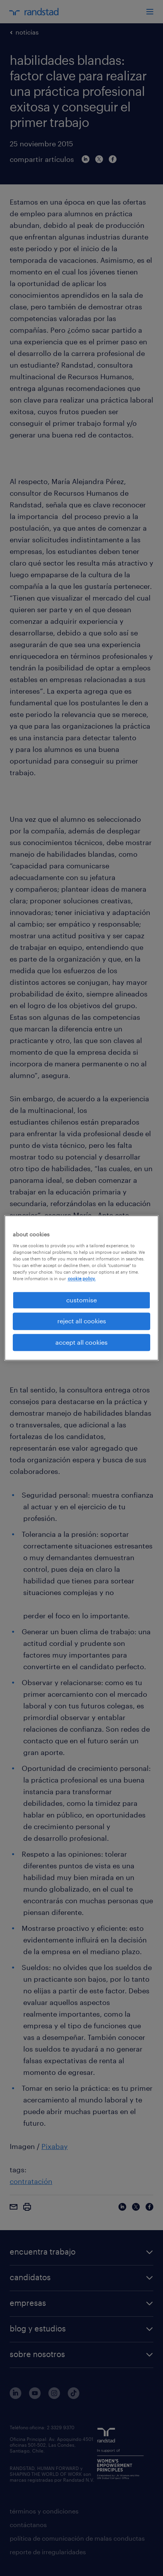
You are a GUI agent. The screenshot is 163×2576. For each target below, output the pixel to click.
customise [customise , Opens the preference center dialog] (81, 1300)
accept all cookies (81, 1342)
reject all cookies (81, 1321)
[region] (81, 1288)
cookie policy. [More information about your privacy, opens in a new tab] (82, 1278)
